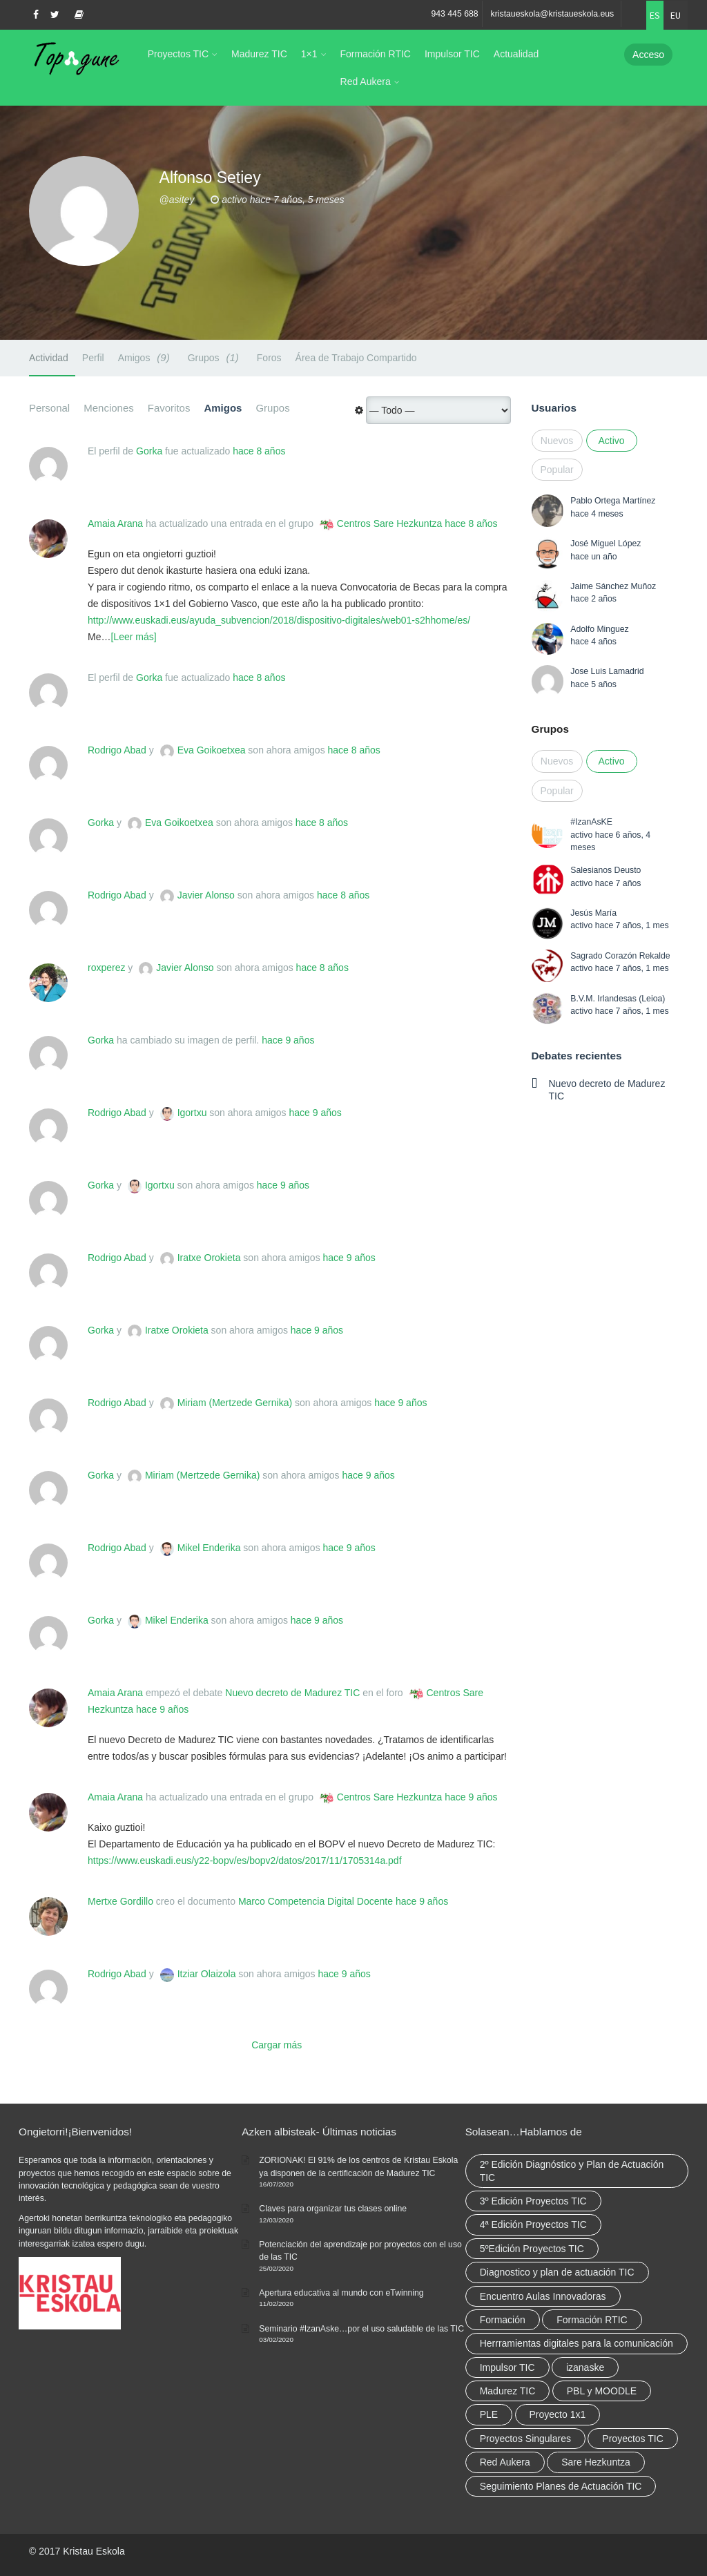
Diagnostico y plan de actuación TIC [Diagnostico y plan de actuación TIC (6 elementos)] (557, 2272)
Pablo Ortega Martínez (612, 501)
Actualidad (516, 53)
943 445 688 (454, 14)
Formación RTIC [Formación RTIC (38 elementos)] (591, 2319)
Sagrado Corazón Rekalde (620, 956)
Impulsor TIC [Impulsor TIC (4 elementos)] (507, 2367)
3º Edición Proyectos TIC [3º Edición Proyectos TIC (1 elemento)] (533, 2201)
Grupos (215, 357)
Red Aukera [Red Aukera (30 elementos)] (505, 2462)
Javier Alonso (206, 895)
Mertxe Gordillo (120, 1901)
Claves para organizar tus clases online (333, 2208)
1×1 (309, 53)
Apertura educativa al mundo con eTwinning (341, 2293)
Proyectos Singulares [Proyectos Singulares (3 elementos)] (525, 2438)
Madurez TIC (259, 53)
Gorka (149, 450)
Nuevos (557, 440)
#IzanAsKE (591, 822)
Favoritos (169, 408)
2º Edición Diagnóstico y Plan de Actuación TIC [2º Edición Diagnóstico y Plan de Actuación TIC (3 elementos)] (572, 2170)
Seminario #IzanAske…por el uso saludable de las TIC (361, 2329)
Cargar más (276, 2044)
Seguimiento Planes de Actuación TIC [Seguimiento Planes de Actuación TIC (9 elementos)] (561, 2486)
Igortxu (192, 1112)
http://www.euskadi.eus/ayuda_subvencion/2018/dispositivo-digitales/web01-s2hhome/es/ (279, 620)
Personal (49, 408)
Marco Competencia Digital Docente (315, 1901)
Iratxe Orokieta (209, 1257)
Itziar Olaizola (206, 1973)
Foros (269, 357)
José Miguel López (605, 543)
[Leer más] (133, 636)
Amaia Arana (115, 523)
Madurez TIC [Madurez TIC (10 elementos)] (508, 2390)
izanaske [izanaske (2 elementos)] (585, 2367)
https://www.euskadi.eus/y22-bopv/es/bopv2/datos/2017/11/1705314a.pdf (245, 1860)
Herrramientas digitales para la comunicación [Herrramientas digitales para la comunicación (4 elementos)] (576, 2343)
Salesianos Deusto (605, 870)
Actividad (48, 357)
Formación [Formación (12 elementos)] (502, 2319)
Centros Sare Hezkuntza (390, 523)
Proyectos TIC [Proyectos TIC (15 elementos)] (632, 2438)
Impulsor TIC (452, 53)
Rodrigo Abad (117, 750)
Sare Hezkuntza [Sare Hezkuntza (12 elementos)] (595, 2462)
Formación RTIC (375, 53)
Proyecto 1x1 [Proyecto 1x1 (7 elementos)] (558, 2414)
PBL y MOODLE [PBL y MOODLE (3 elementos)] (602, 2390)
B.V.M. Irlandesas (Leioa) (617, 998)
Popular (557, 469)
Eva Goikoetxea (211, 750)
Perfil (93, 357)
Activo (611, 440)
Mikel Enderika (209, 1547)
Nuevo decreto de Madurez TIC (292, 1692)
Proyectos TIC (178, 53)
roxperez (106, 967)
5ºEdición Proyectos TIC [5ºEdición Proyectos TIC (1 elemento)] (532, 2248)
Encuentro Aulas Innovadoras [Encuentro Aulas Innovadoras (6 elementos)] (543, 2296)
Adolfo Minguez (599, 629)
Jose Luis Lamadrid (606, 671)
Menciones (109, 408)
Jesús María (593, 913)
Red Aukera (365, 81)
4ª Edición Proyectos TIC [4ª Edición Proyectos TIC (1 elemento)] (533, 2224)
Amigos (146, 357)
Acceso (648, 54)
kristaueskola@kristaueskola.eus (552, 14)
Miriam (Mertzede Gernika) (234, 1402)
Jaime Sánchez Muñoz (613, 586)
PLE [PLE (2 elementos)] (489, 2414)
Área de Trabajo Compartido (356, 357)
